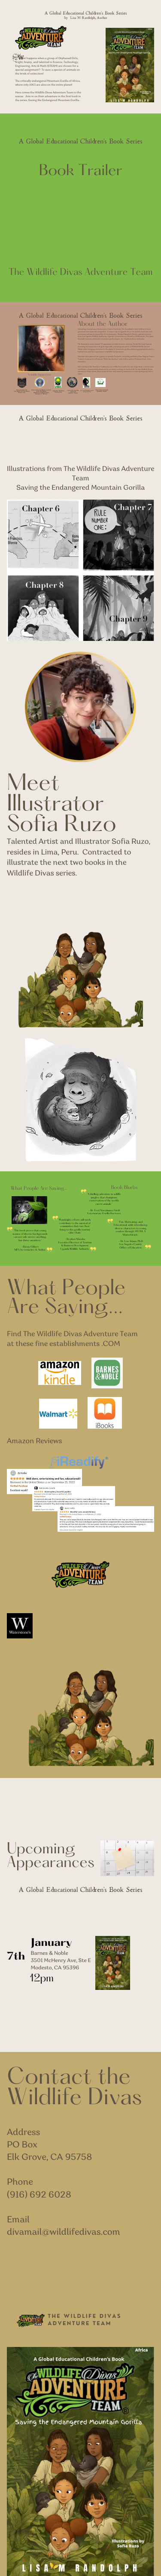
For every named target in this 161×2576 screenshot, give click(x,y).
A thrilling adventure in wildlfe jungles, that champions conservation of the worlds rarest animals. (104, 1199)
